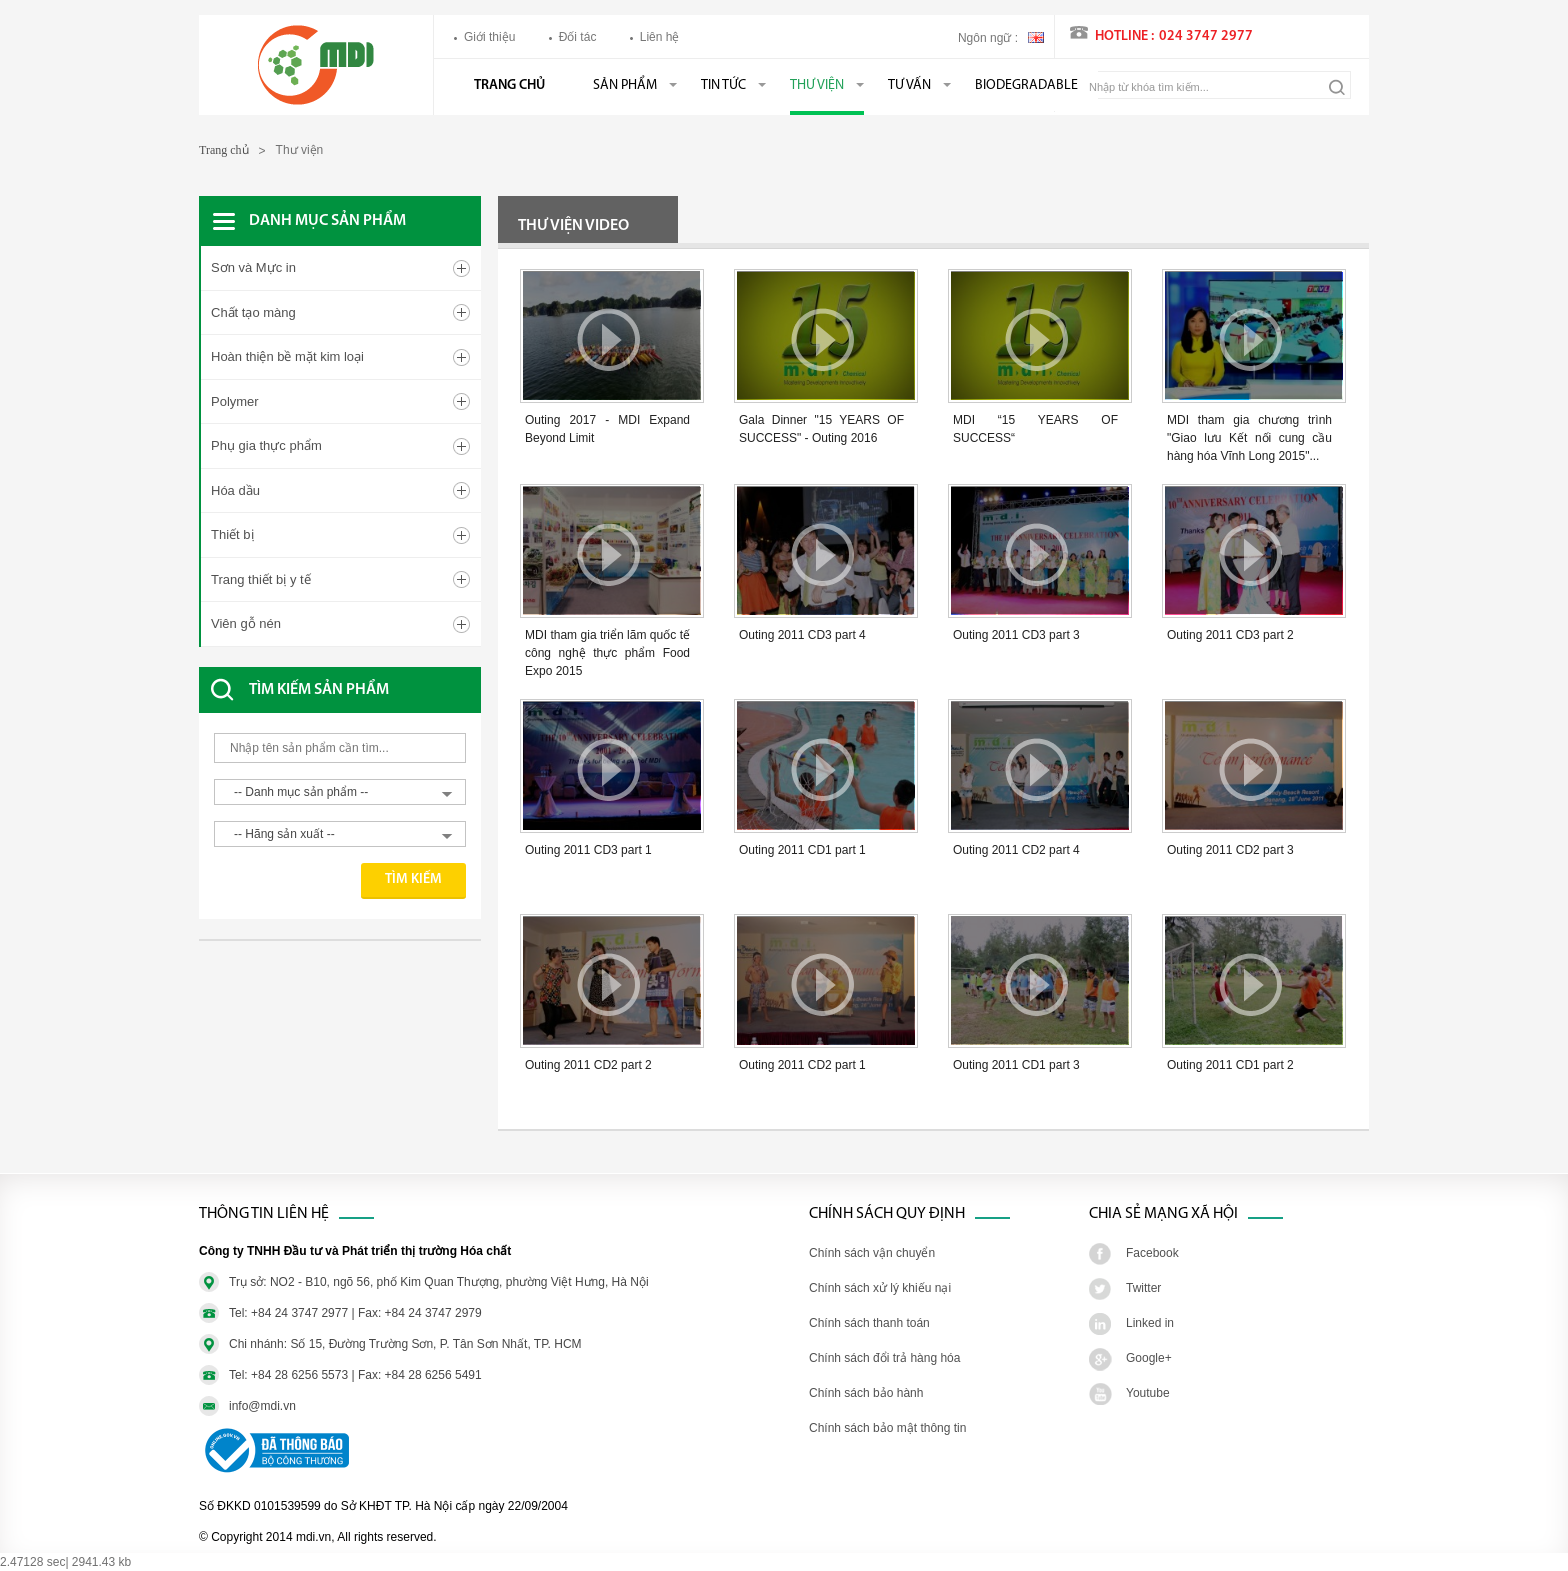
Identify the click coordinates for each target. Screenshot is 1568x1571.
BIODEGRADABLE (1026, 85)
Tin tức (723, 85)
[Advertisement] (359, 1011)
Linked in (1150, 1323)
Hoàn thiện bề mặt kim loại (287, 356)
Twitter (1143, 1288)
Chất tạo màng (253, 312)
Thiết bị (232, 534)
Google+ (1149, 1358)
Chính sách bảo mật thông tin (887, 1428)
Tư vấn (909, 85)
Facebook (1152, 1253)
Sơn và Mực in (253, 267)
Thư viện (817, 85)
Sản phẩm (625, 85)
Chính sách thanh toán (869, 1323)
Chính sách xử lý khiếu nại (880, 1288)
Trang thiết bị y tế (261, 579)
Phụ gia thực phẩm (266, 445)
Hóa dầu (235, 490)
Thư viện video (573, 226)
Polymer (235, 401)
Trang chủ (509, 85)
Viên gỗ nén (246, 623)
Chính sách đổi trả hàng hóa (884, 1358)
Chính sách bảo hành (866, 1393)
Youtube (1148, 1393)
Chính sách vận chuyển (872, 1253)
